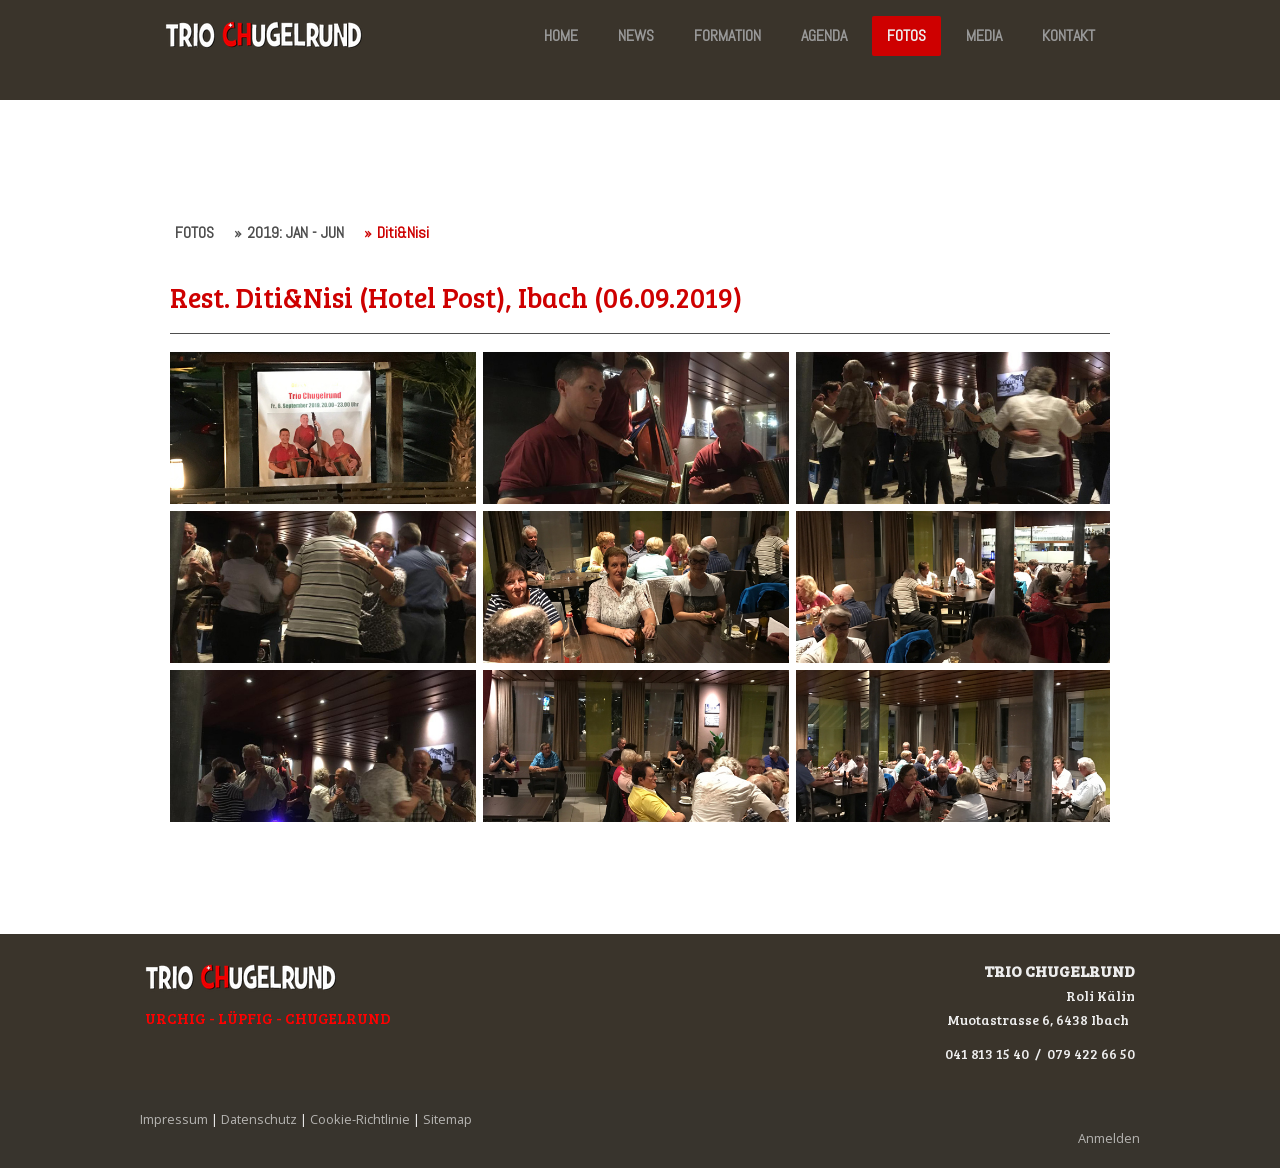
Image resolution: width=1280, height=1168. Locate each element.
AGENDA (824, 35)
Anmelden (1109, 1138)
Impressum (174, 1119)
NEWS (636, 35)
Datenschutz (259, 1119)
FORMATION (727, 35)
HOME (561, 35)
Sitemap (447, 1119)
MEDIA (984, 35)
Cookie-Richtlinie (360, 1119)
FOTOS (906, 35)
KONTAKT (1068, 35)
